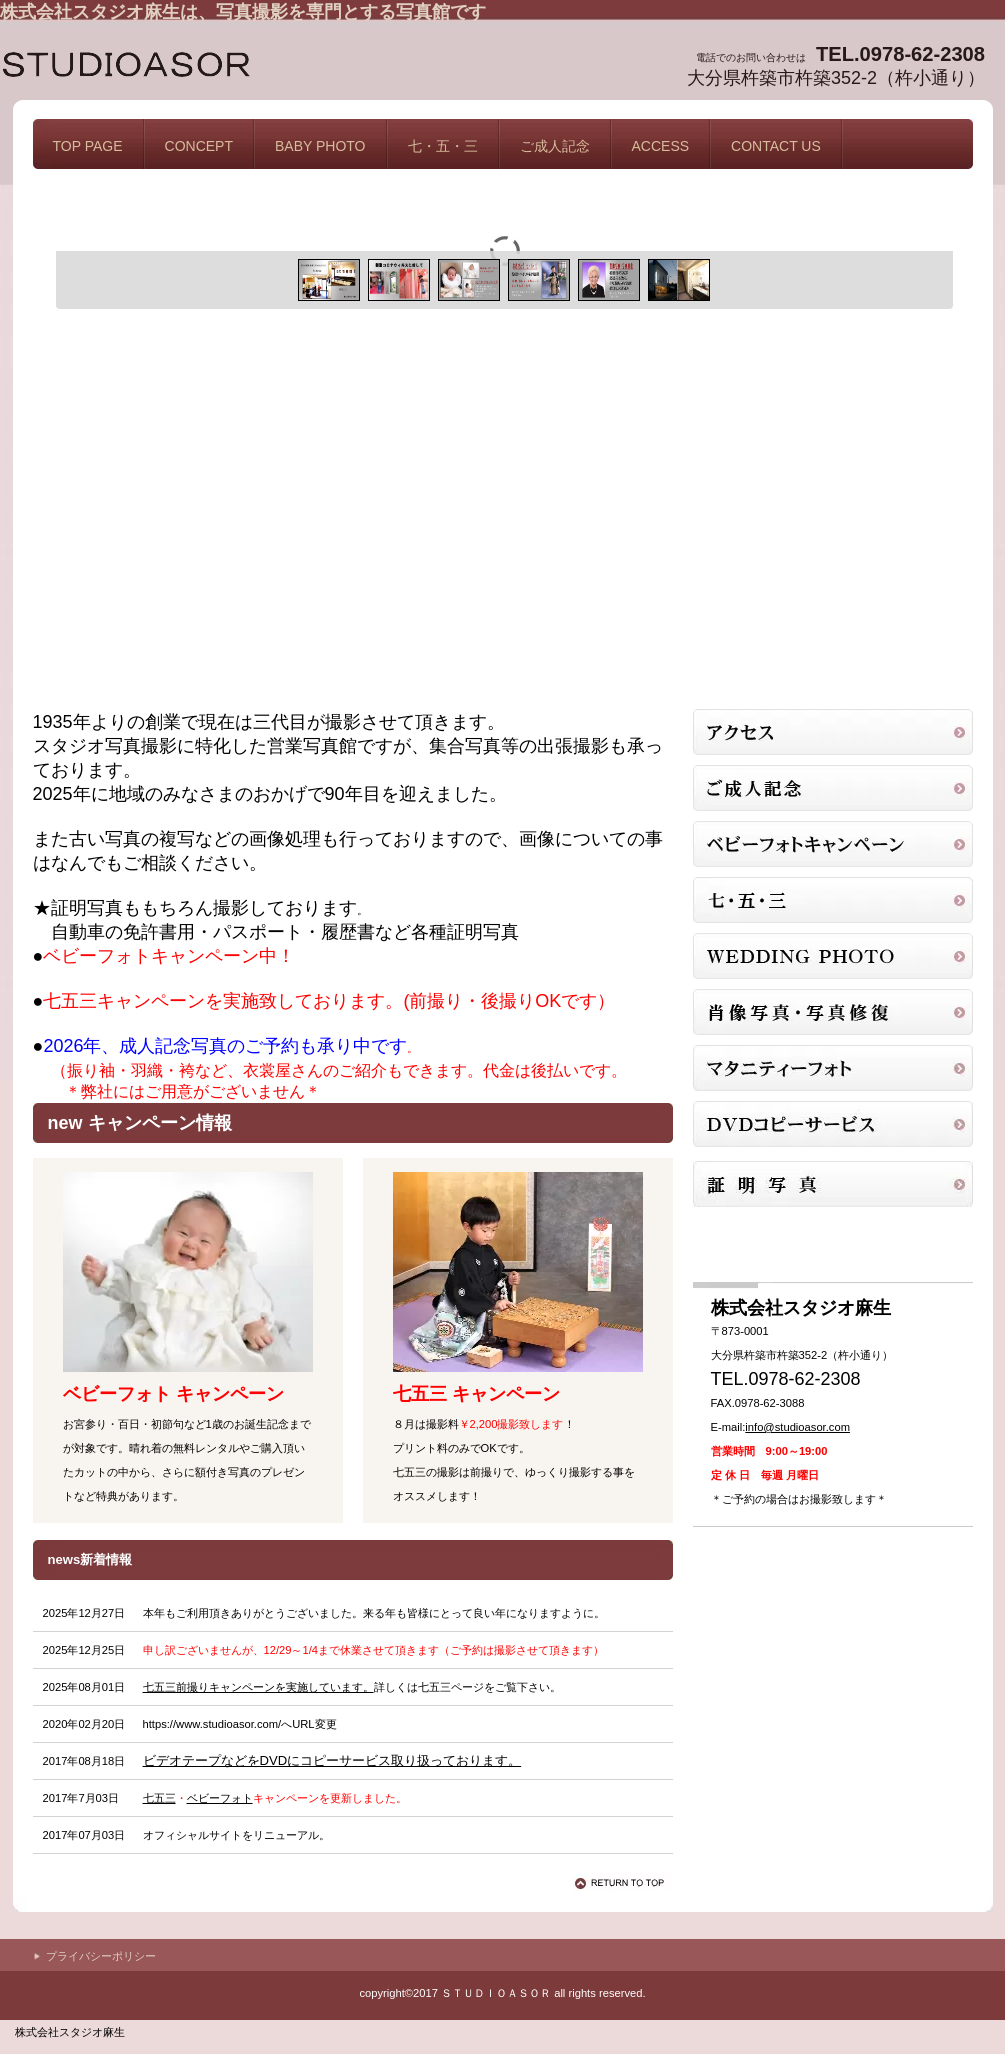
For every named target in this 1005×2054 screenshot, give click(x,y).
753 (833, 900)
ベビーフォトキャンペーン (833, 844)
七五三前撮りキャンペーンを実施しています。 (258, 1687)
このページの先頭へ (623, 1883)
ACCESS (661, 146)
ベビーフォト (220, 1798)
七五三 (159, 1798)
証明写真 (833, 788)
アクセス (833, 732)
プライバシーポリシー (101, 1956)
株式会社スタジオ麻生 (200, 67)
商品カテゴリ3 (833, 956)
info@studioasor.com (797, 1427)
